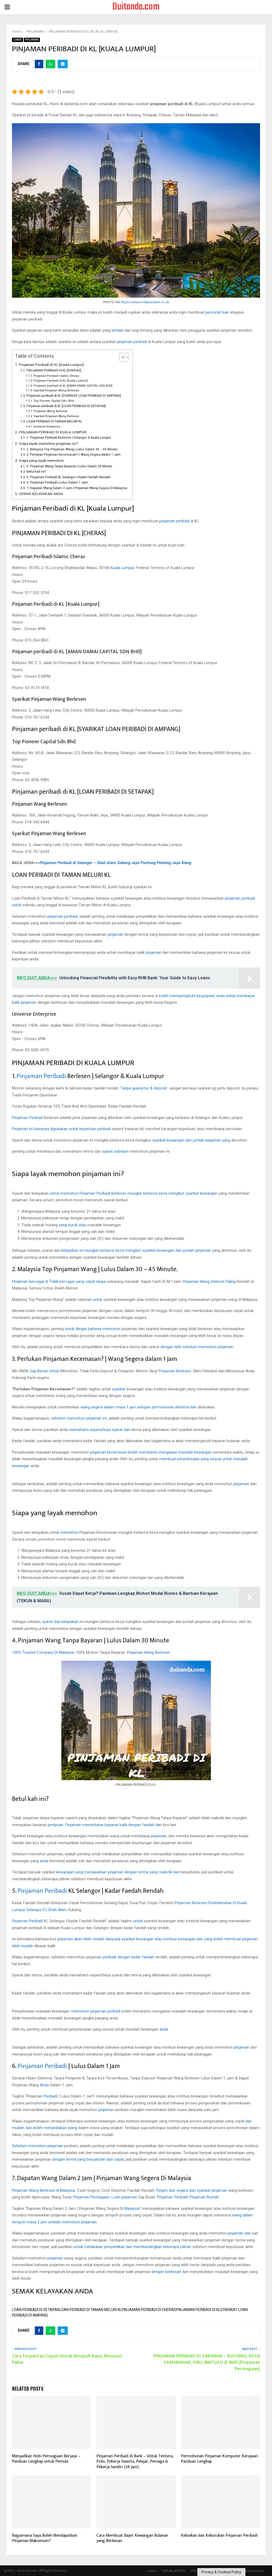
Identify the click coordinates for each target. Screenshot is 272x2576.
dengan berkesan (166, 2271)
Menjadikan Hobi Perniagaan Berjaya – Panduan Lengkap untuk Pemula (46, 2459)
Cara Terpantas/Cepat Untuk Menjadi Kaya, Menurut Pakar (67, 2359)
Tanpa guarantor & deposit (143, 1088)
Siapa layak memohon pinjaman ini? (48, 443)
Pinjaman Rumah (204, 2197)
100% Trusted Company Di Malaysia (43, 1652)
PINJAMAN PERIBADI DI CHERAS (149, 2310)
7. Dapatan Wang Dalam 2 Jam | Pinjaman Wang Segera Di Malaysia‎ (77, 488)
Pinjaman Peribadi (41, 1076)
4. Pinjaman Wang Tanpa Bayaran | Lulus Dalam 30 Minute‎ (69, 466)
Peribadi (50, 2096)
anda (44, 1861)
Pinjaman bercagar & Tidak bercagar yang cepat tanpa (59, 1281)
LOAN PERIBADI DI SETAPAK (35, 2310)
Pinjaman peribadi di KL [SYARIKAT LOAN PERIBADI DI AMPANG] (74, 396)
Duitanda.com (136, 7)
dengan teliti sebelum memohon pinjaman (196, 1346)
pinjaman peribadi (132, 341)
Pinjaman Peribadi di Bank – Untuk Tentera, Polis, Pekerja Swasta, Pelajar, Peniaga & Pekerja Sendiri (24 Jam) (134, 2462)
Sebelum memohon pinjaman (37, 2145)
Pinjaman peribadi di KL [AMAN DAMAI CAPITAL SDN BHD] (72, 385)
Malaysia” (132, 2208)
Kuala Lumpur (122, 567)
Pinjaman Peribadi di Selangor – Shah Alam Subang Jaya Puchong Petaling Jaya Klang (115, 862)
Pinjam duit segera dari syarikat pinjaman (191, 2190)
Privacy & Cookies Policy (221, 2572)
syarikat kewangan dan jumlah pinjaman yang (191, 1140)
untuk (97, 1299)
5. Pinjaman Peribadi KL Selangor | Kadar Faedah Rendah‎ (68, 477)
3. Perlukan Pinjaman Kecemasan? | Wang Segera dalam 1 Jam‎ (74, 454)
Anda (44, 2085)
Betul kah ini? (36, 471)
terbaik (117, 330)
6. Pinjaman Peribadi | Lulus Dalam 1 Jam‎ (57, 482)
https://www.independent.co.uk (145, 302)
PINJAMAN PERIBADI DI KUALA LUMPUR (53, 432)
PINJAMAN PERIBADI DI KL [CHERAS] (54, 370)
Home (152, 2571)
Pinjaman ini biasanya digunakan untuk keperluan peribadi (61, 1128)
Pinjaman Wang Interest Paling (209, 1281)
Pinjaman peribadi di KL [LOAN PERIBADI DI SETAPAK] (66, 406)
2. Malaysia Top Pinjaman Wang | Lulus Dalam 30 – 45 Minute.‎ (72, 449)
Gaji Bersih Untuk (44, 1371)
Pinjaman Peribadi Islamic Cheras (56, 376)
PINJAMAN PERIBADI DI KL (198, 2310)
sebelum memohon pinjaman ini (79, 1418)
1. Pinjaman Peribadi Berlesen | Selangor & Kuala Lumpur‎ (69, 437)
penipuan (55, 1824)
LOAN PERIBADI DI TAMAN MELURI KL (54, 421)
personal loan (217, 312)
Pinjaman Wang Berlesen (50, 411)
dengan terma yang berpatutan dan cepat (88, 2159)
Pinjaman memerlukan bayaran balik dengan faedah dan (113, 1824)
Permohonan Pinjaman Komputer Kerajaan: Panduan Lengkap (219, 2459)
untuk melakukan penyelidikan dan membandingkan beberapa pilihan (132, 2246)
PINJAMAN (32, 39)
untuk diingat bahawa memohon (93, 1328)
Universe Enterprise (46, 426)
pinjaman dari (239, 2233)
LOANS (17, 39)
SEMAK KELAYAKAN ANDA (41, 494)
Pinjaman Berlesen (175, 1371)
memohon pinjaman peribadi (96, 2011)
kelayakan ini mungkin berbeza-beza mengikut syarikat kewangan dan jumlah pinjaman (136, 1250)
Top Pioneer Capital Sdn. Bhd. (54, 401)
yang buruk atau (72, 1225)
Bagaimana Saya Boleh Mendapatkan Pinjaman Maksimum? (44, 2538)
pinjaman (115, 934)
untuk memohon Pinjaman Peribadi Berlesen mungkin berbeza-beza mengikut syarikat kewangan (134, 1193)
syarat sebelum (115, 1151)
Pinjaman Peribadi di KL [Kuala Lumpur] (51, 364)
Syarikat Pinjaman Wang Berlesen (56, 390)
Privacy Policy (254, 2571)
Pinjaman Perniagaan (91, 2197)
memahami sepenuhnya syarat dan (99, 1429)
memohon (69, 1532)
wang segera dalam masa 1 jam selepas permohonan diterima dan (138, 1407)
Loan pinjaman (124, 2197)
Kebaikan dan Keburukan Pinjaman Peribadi (219, 2535)
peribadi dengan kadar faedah (128, 1957)
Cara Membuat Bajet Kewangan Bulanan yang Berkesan (132, 2538)
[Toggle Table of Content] (121, 357)
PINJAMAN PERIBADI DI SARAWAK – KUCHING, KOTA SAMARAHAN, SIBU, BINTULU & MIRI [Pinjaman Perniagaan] (206, 2362)
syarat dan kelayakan (60, 1621)
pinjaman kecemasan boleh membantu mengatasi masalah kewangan (151, 1452)
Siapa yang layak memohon (41, 460)
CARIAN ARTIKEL (174, 2571)
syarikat (118, 1389)
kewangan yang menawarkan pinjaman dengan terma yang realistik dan (118, 1872)
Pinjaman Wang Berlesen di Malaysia (43, 2190)
